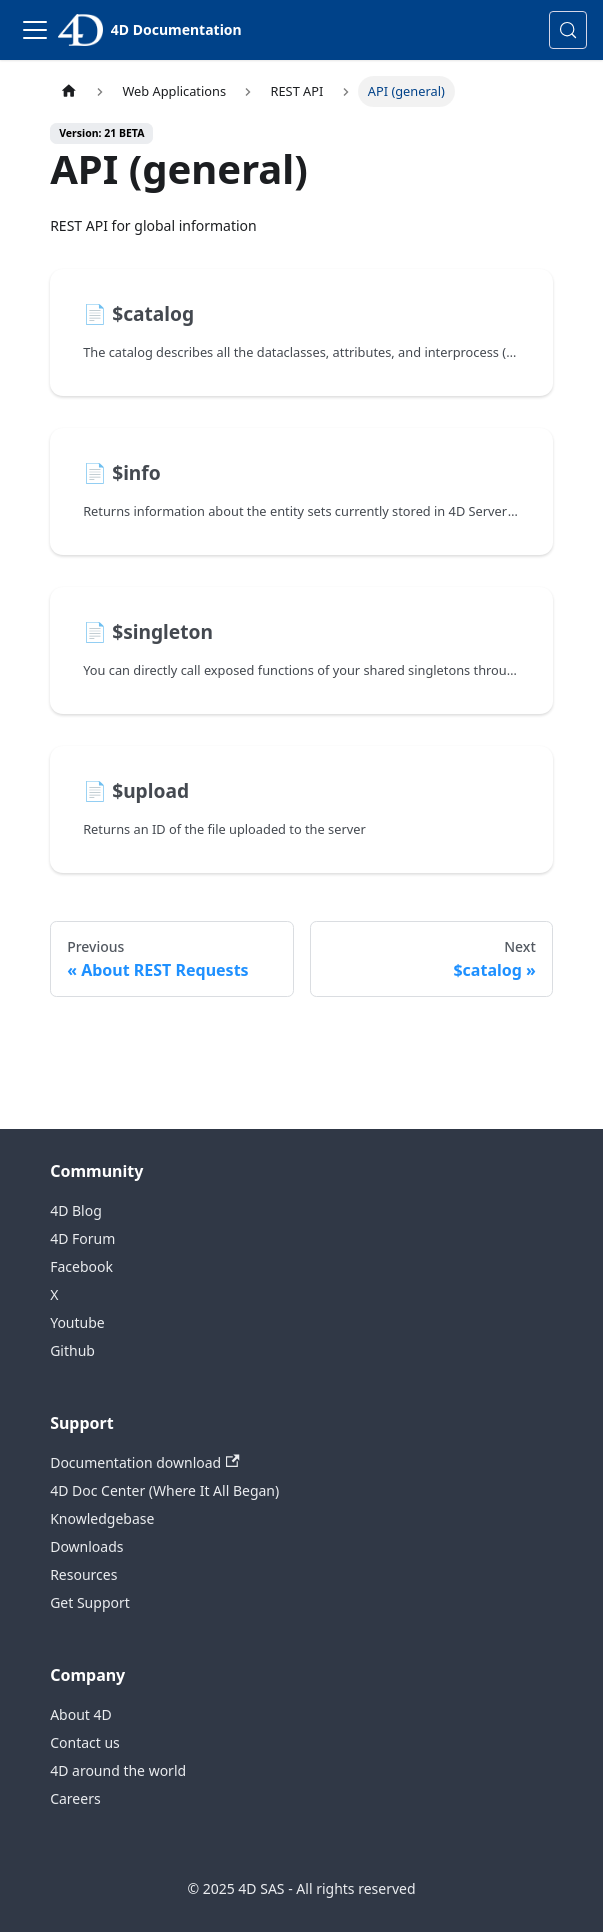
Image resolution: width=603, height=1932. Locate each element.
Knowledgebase (102, 1518)
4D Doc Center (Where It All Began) (164, 1490)
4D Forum (82, 1238)
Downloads (86, 1546)
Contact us (85, 1742)
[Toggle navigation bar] (35, 30)
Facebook (81, 1266)
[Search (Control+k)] (568, 30)
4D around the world (118, 1770)
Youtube (77, 1322)
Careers (75, 1798)
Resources (83, 1574)
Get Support (90, 1602)
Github (72, 1350)
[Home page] (69, 91)
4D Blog (76, 1210)
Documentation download (144, 1462)
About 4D (81, 1714)
